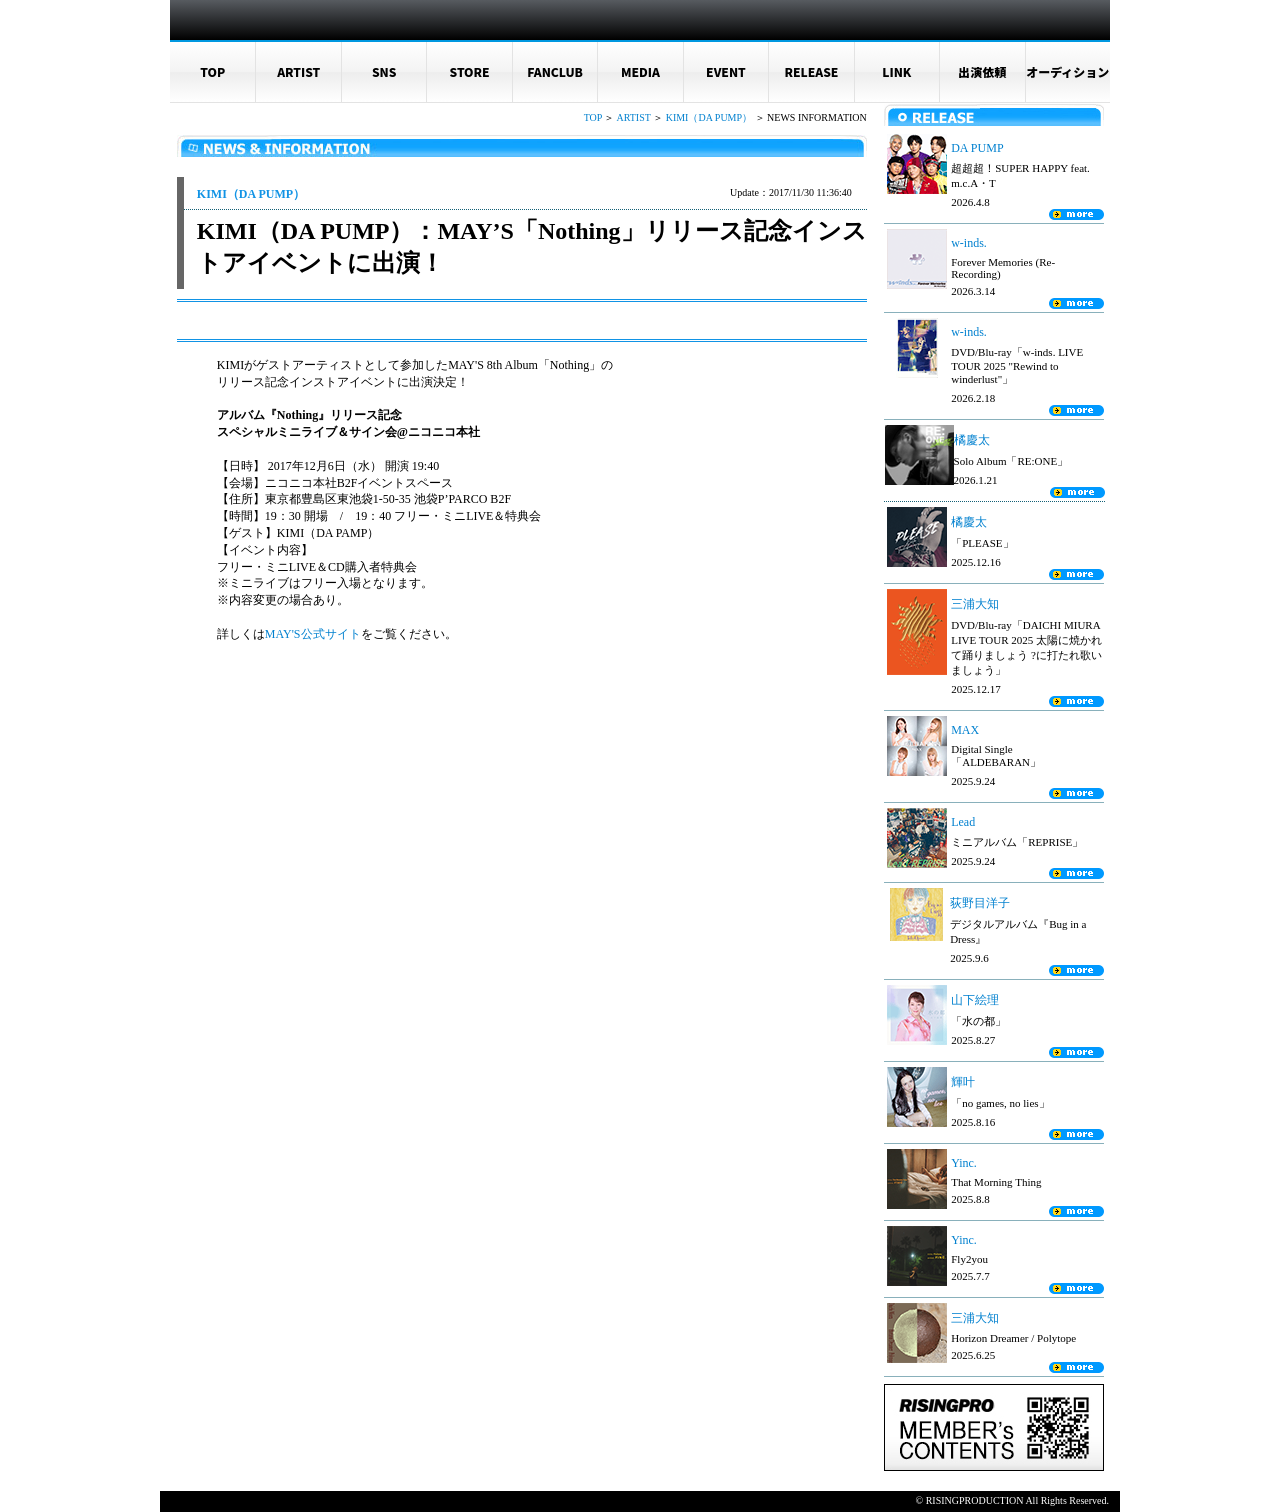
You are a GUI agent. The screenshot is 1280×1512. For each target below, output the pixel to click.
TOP (212, 71)
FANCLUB (555, 71)
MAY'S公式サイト (313, 634)
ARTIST (298, 71)
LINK (896, 71)
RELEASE (811, 71)
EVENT (726, 71)
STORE (470, 71)
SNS (384, 71)
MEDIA (640, 71)
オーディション (1067, 71)
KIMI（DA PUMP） (709, 117)
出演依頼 (982, 71)
